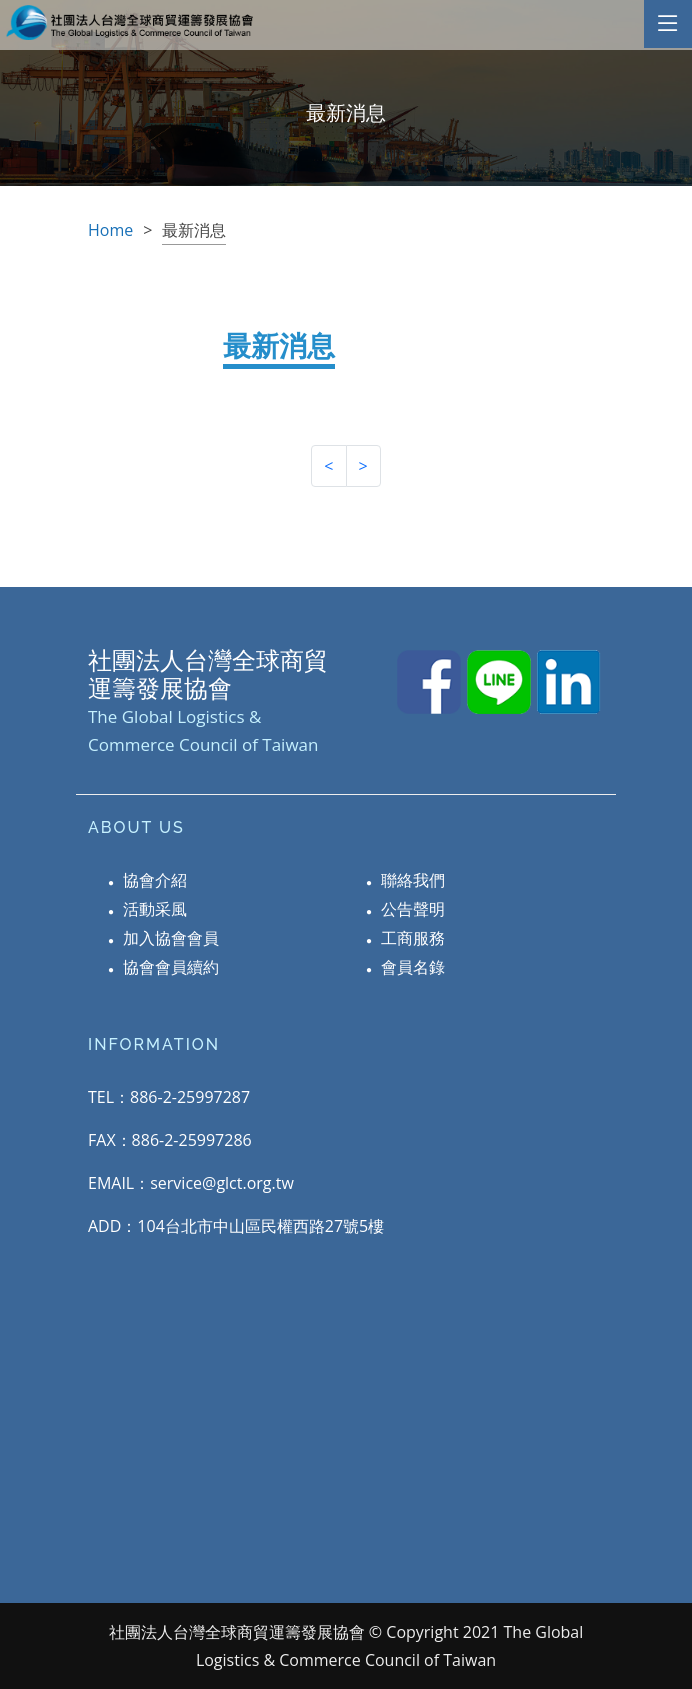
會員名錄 (413, 967)
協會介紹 (155, 880)
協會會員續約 (171, 967)
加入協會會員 (171, 938)
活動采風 (155, 909)
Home (110, 230)
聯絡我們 (413, 880)
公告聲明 (413, 909)
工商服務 (413, 938)
